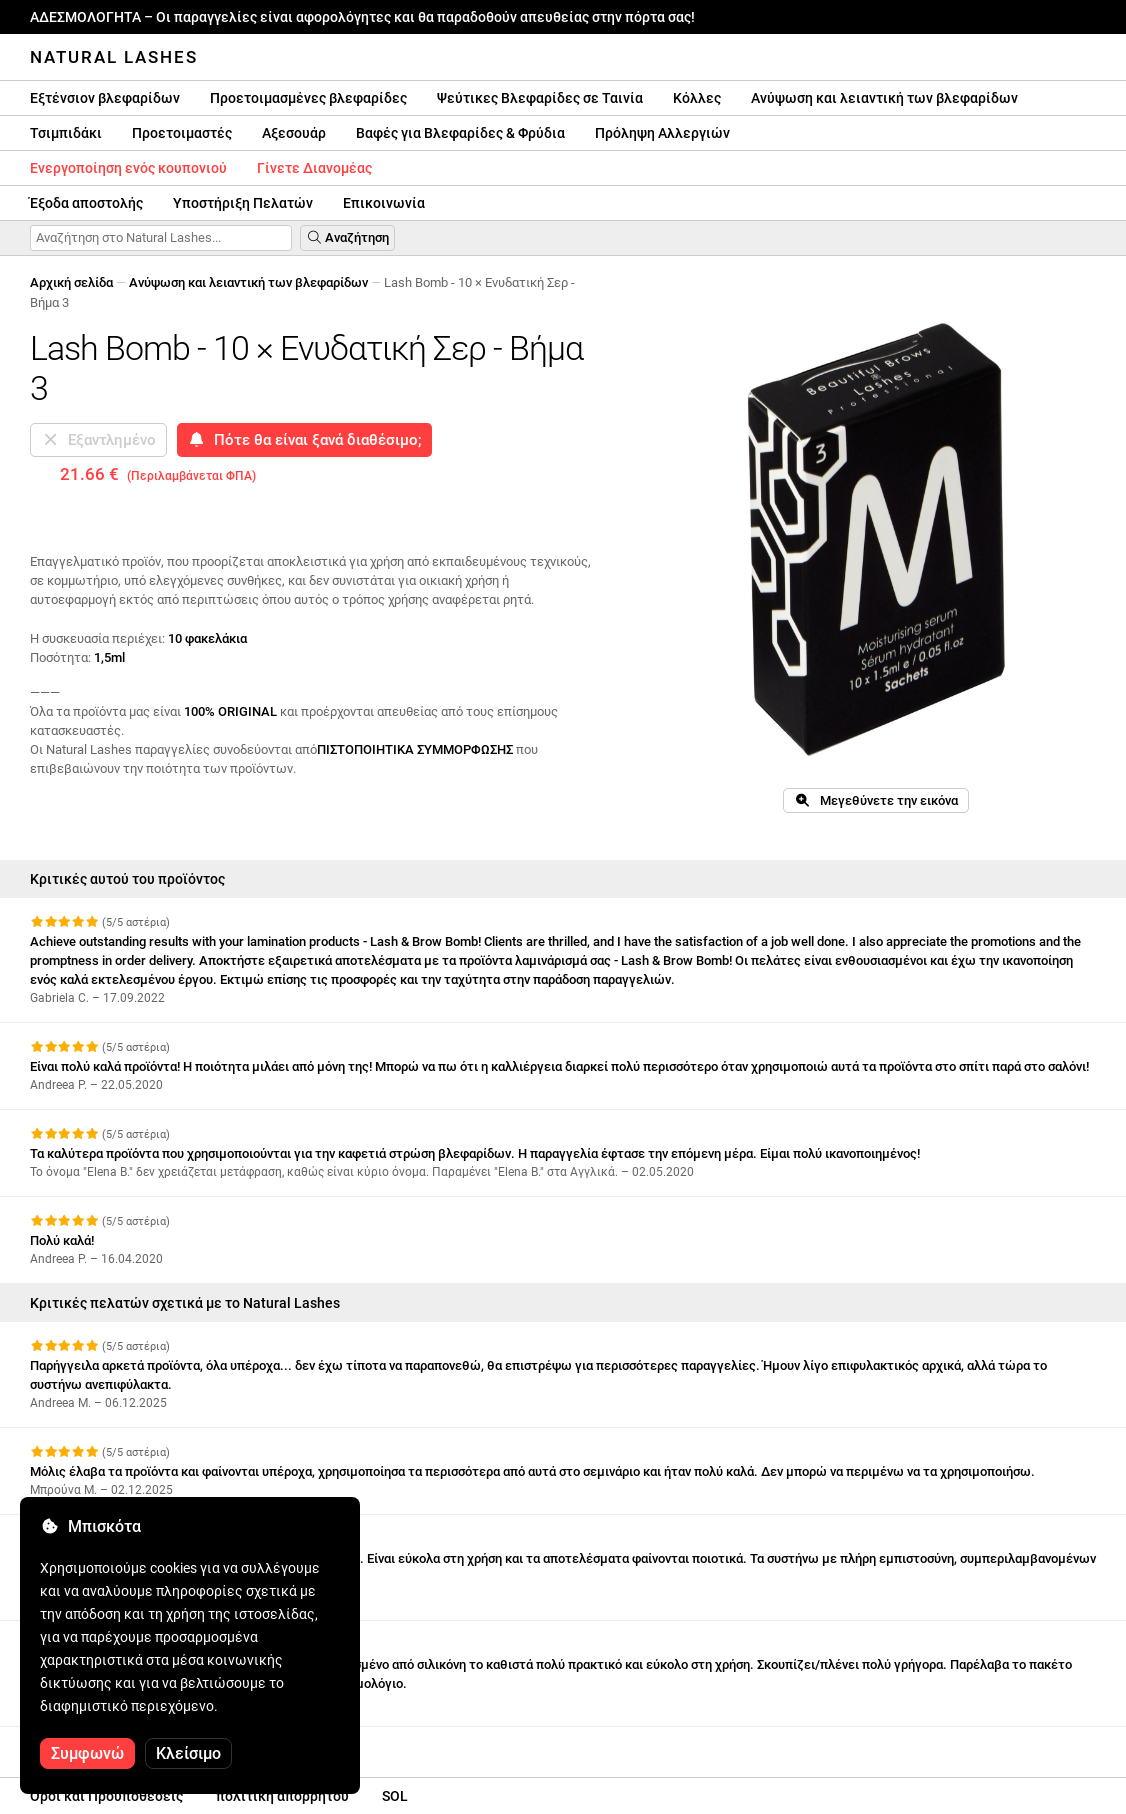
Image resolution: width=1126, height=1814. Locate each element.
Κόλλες (697, 98)
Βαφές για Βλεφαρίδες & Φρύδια (460, 133)
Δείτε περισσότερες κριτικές (127, 1744)
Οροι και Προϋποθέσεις (106, 1796)
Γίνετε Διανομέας (314, 168)
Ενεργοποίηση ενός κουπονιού (128, 168)
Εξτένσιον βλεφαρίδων (105, 98)
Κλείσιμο (188, 1753)
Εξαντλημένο (98, 440)
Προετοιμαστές (182, 133)
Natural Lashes (114, 57)
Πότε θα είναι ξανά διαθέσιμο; (304, 440)
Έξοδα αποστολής (86, 203)
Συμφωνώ (87, 1753)
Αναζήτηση (347, 237)
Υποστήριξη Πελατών (243, 203)
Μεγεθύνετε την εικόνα (875, 800)
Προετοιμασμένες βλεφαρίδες (308, 98)
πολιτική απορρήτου (282, 1796)
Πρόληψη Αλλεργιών (662, 133)
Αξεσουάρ (294, 133)
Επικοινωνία (384, 203)
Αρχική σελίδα (71, 282)
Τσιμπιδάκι (66, 133)
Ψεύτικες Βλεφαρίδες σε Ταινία (540, 98)
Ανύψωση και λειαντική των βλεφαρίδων (884, 98)
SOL (395, 1796)
